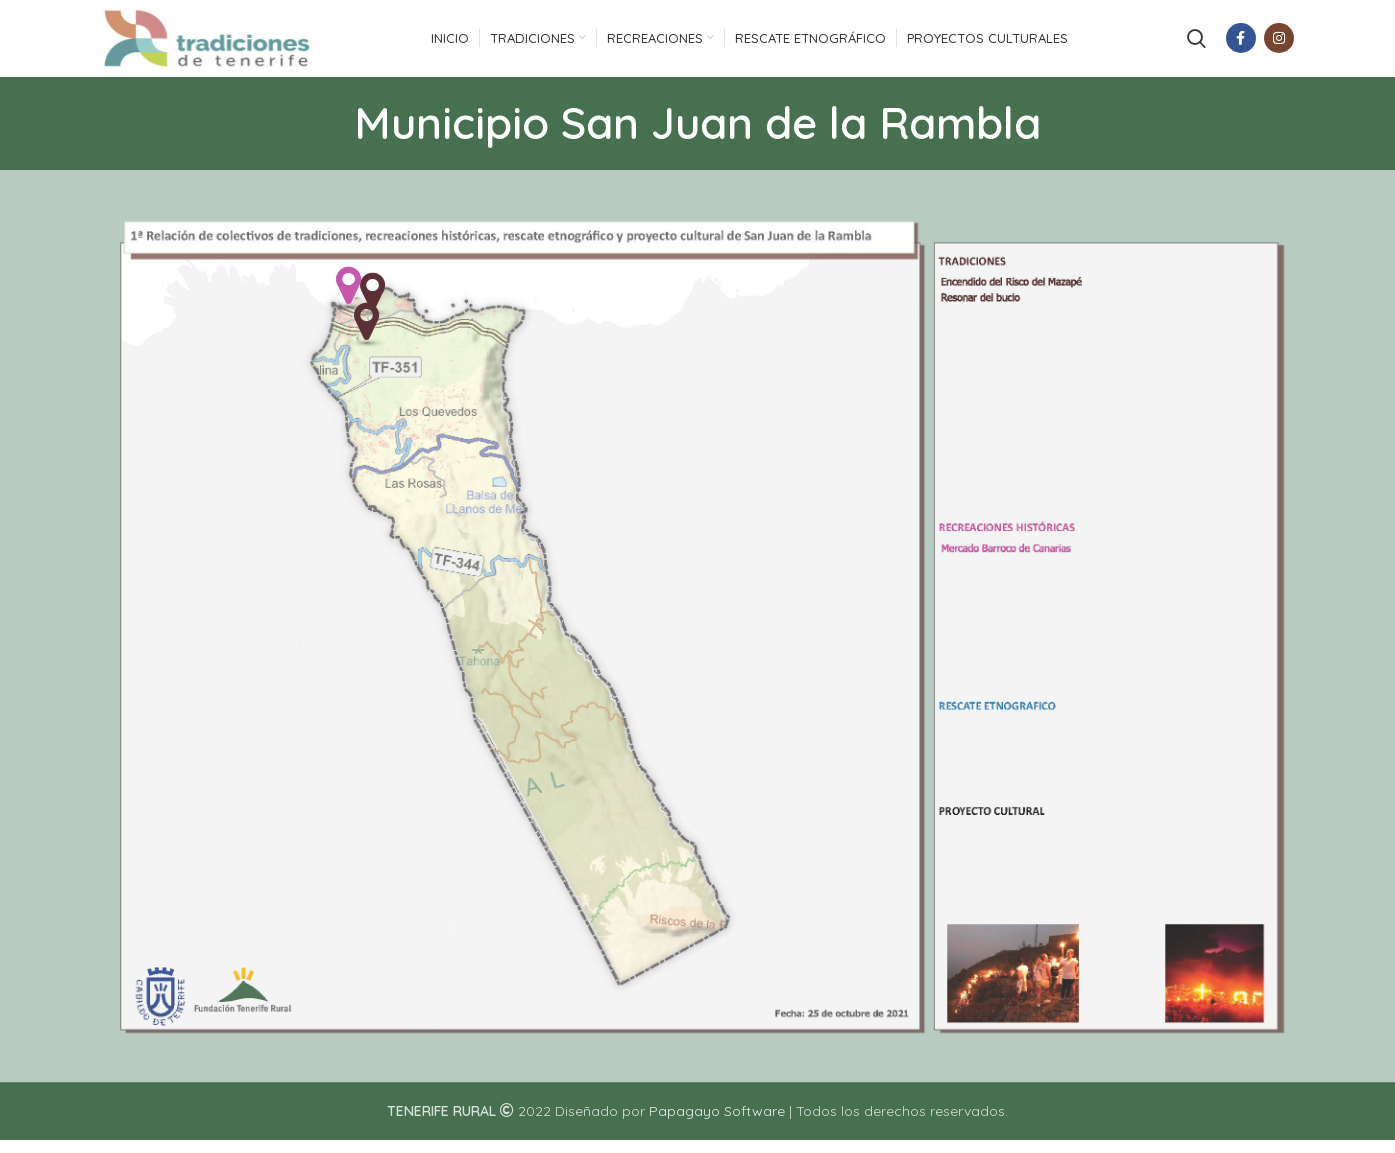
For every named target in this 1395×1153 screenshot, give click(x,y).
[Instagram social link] (1279, 45)
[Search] (1196, 45)
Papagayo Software (717, 1125)
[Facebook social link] (1241, 45)
